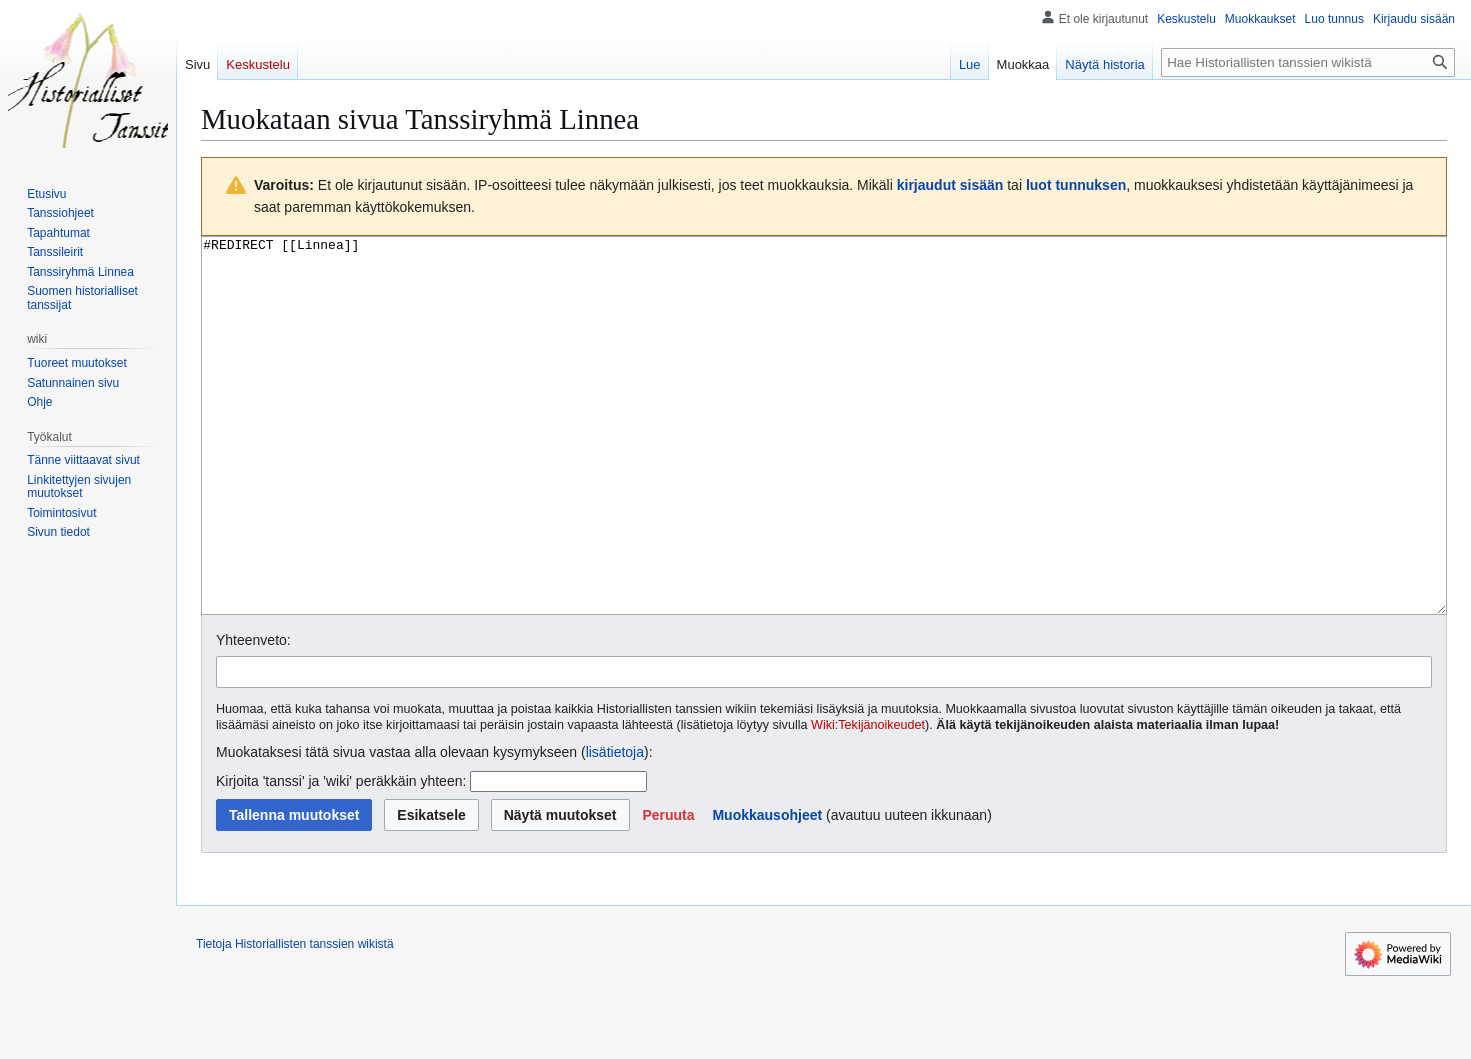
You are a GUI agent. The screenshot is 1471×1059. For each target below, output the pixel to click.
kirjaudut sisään (950, 185)
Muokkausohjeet (767, 890)
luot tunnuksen (1076, 185)
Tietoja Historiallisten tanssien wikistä (295, 1019)
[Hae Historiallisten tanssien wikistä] (1308, 62)
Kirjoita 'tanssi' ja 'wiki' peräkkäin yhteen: (341, 856)
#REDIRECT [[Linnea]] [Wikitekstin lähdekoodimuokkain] (824, 463)
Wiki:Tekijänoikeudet (868, 800)
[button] (668, 890)
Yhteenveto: (253, 715)
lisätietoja (615, 827)
